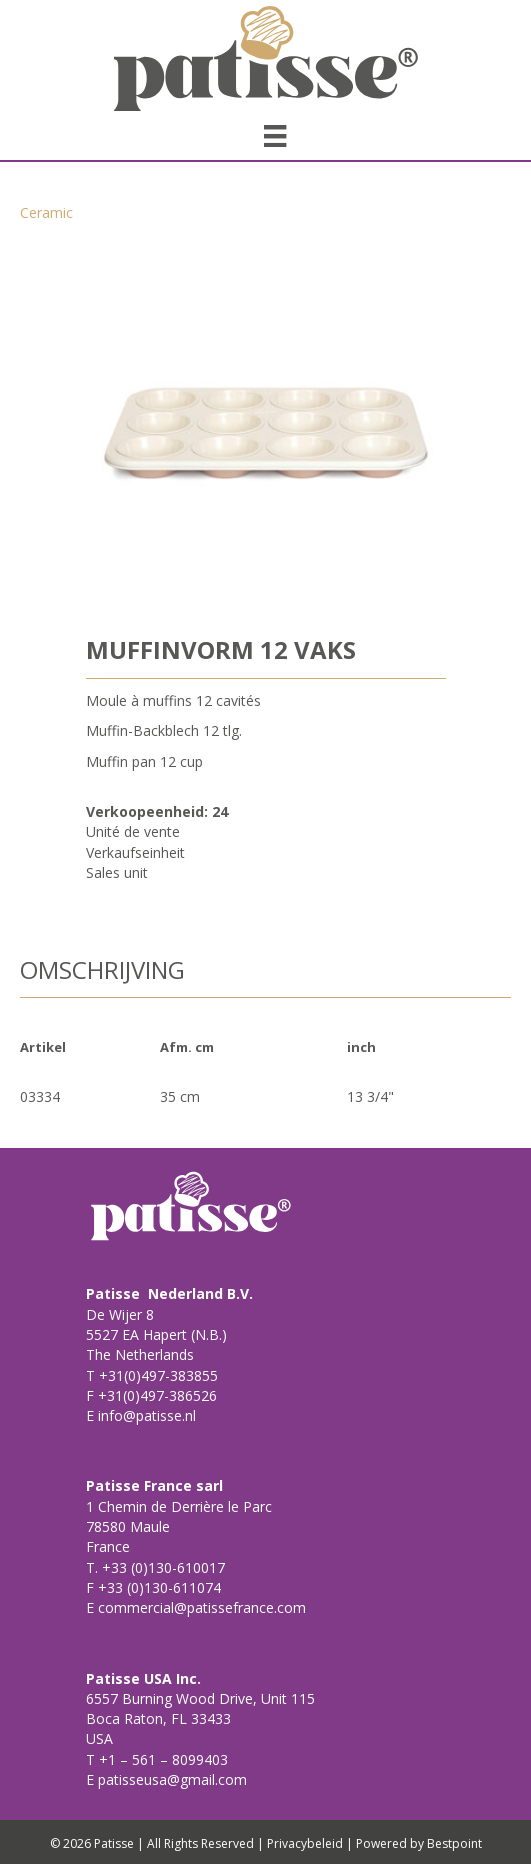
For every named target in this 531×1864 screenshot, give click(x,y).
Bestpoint (454, 1843)
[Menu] (275, 136)
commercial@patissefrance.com (200, 1607)
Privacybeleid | (310, 1843)
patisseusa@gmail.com (170, 1779)
